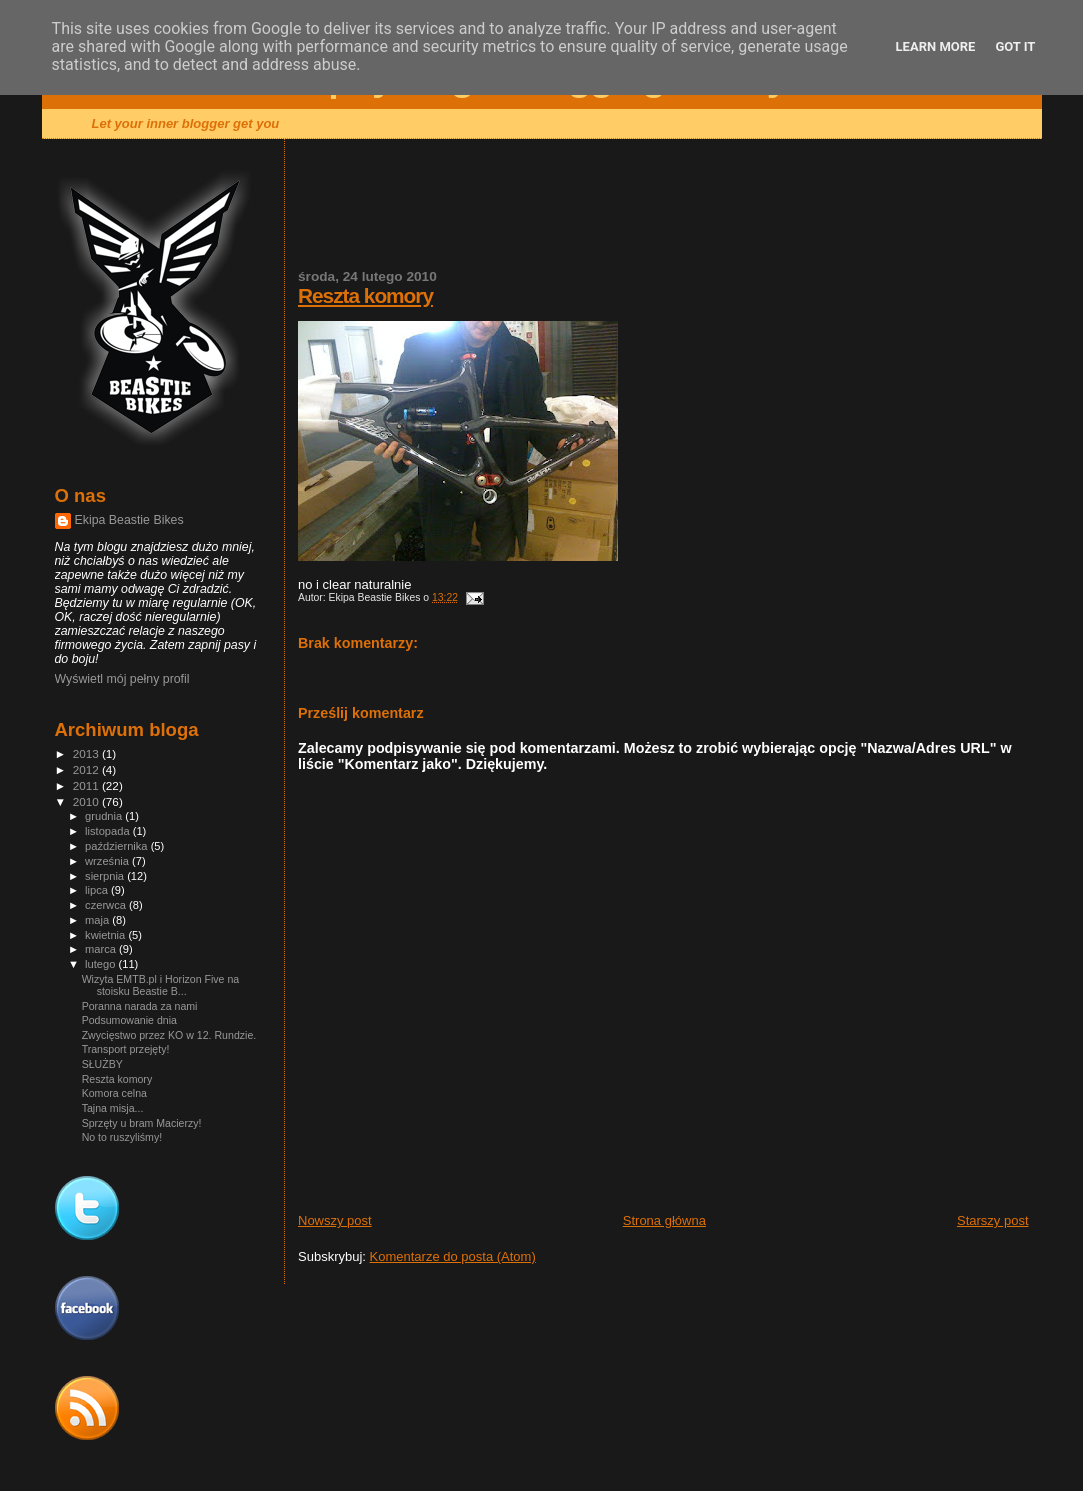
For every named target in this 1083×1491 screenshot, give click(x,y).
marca (102, 949)
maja (98, 920)
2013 (87, 753)
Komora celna (114, 1093)
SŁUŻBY (102, 1064)
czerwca (107, 905)
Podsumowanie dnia (129, 1020)
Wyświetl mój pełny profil (122, 679)
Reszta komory (365, 295)
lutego (101, 964)
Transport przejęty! (126, 1049)
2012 (87, 769)
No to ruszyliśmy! (122, 1137)
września (108, 861)
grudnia (105, 816)
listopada (109, 831)
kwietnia (106, 935)
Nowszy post (335, 1220)
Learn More (936, 46)
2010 (87, 801)
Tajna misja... (113, 1108)
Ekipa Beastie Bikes (129, 520)
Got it (1015, 46)
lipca (98, 890)
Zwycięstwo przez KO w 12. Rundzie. (169, 1035)
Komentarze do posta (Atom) (453, 1256)
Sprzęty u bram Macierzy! (142, 1123)
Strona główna (664, 1220)
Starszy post (993, 1220)
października (118, 846)
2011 (87, 785)
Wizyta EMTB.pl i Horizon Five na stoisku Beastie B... (161, 985)
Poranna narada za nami (140, 1006)
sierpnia (106, 876)
